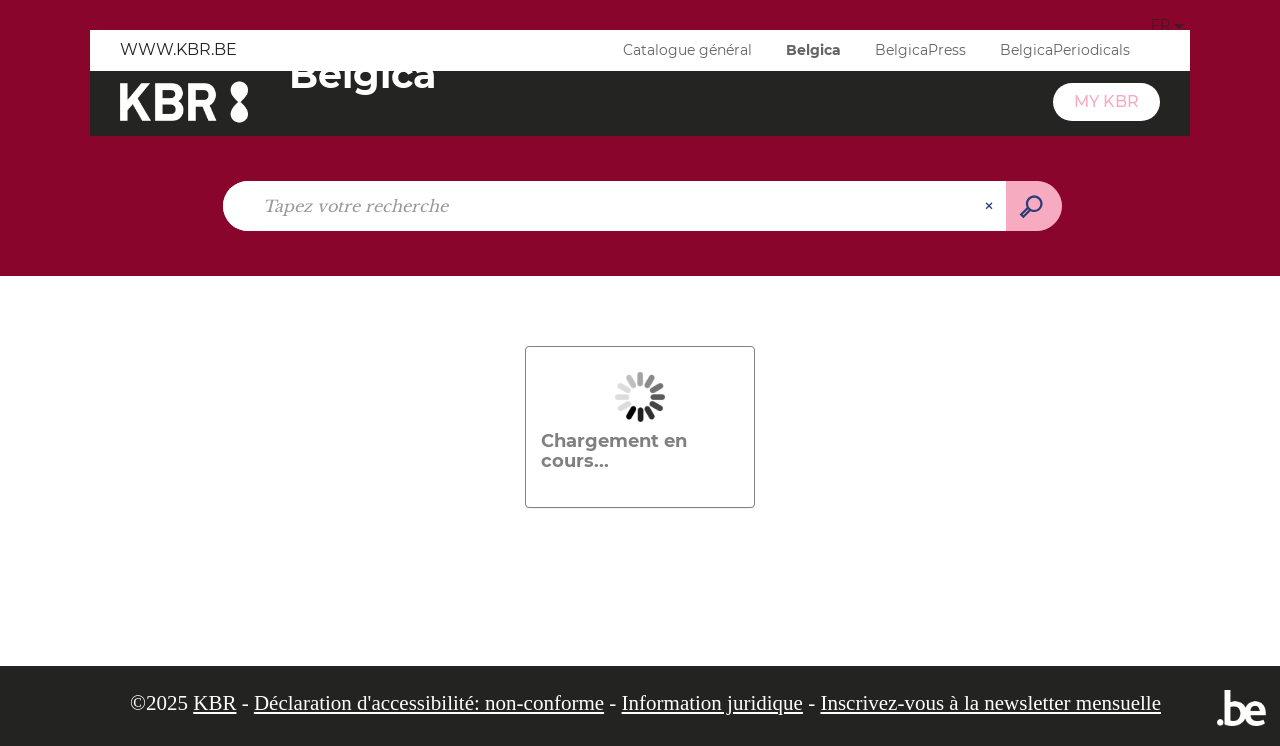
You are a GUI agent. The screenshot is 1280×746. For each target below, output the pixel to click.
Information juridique (712, 703)
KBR (214, 703)
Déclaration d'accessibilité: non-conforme (429, 703)
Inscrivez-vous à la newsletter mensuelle (990, 703)
